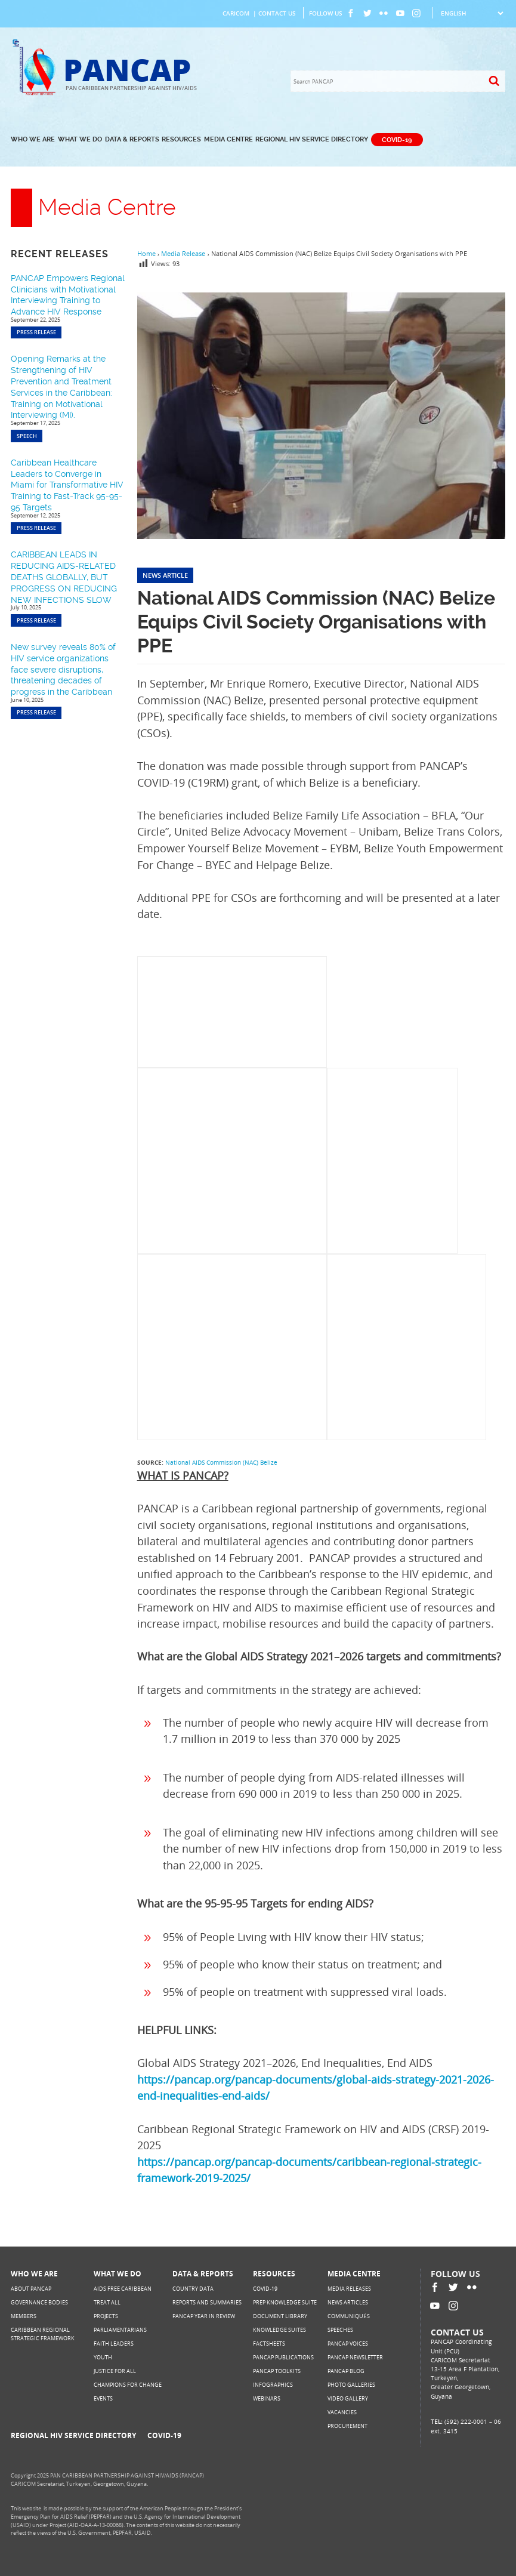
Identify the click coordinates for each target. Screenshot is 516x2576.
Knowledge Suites (279, 2330)
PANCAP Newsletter (355, 2357)
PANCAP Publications (283, 2357)
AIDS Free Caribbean (123, 2288)
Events (103, 2398)
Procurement (347, 2426)
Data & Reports (132, 139)
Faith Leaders (114, 2343)
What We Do (80, 139)
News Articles (347, 2302)
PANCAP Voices (347, 2343)
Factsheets (269, 2343)
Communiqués (348, 2316)
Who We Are (33, 139)
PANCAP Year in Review (203, 2316)
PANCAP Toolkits (277, 2371)
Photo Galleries (351, 2385)
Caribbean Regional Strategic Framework (43, 2334)
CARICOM (236, 13)
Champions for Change (128, 2385)
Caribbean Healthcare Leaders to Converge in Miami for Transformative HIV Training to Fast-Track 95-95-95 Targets (67, 485)
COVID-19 (397, 139)
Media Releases (349, 2288)
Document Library (280, 2316)
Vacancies (342, 2412)
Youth (103, 2357)
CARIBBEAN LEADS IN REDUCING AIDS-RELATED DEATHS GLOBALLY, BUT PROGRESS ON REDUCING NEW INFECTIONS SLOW (64, 577)
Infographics (273, 2385)
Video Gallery (347, 2398)
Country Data (193, 2288)
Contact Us (277, 13)
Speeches (340, 2330)
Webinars (266, 2398)
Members (23, 2316)
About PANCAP (31, 2288)
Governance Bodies (39, 2302)
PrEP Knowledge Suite (285, 2302)
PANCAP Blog (345, 2371)
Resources (181, 139)
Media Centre (228, 139)
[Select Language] (471, 13)
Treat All (107, 2302)
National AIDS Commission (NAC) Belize (221, 1462)
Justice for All (115, 2371)
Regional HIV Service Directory (311, 139)
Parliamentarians (120, 2330)
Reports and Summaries (207, 2302)
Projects (106, 2316)
